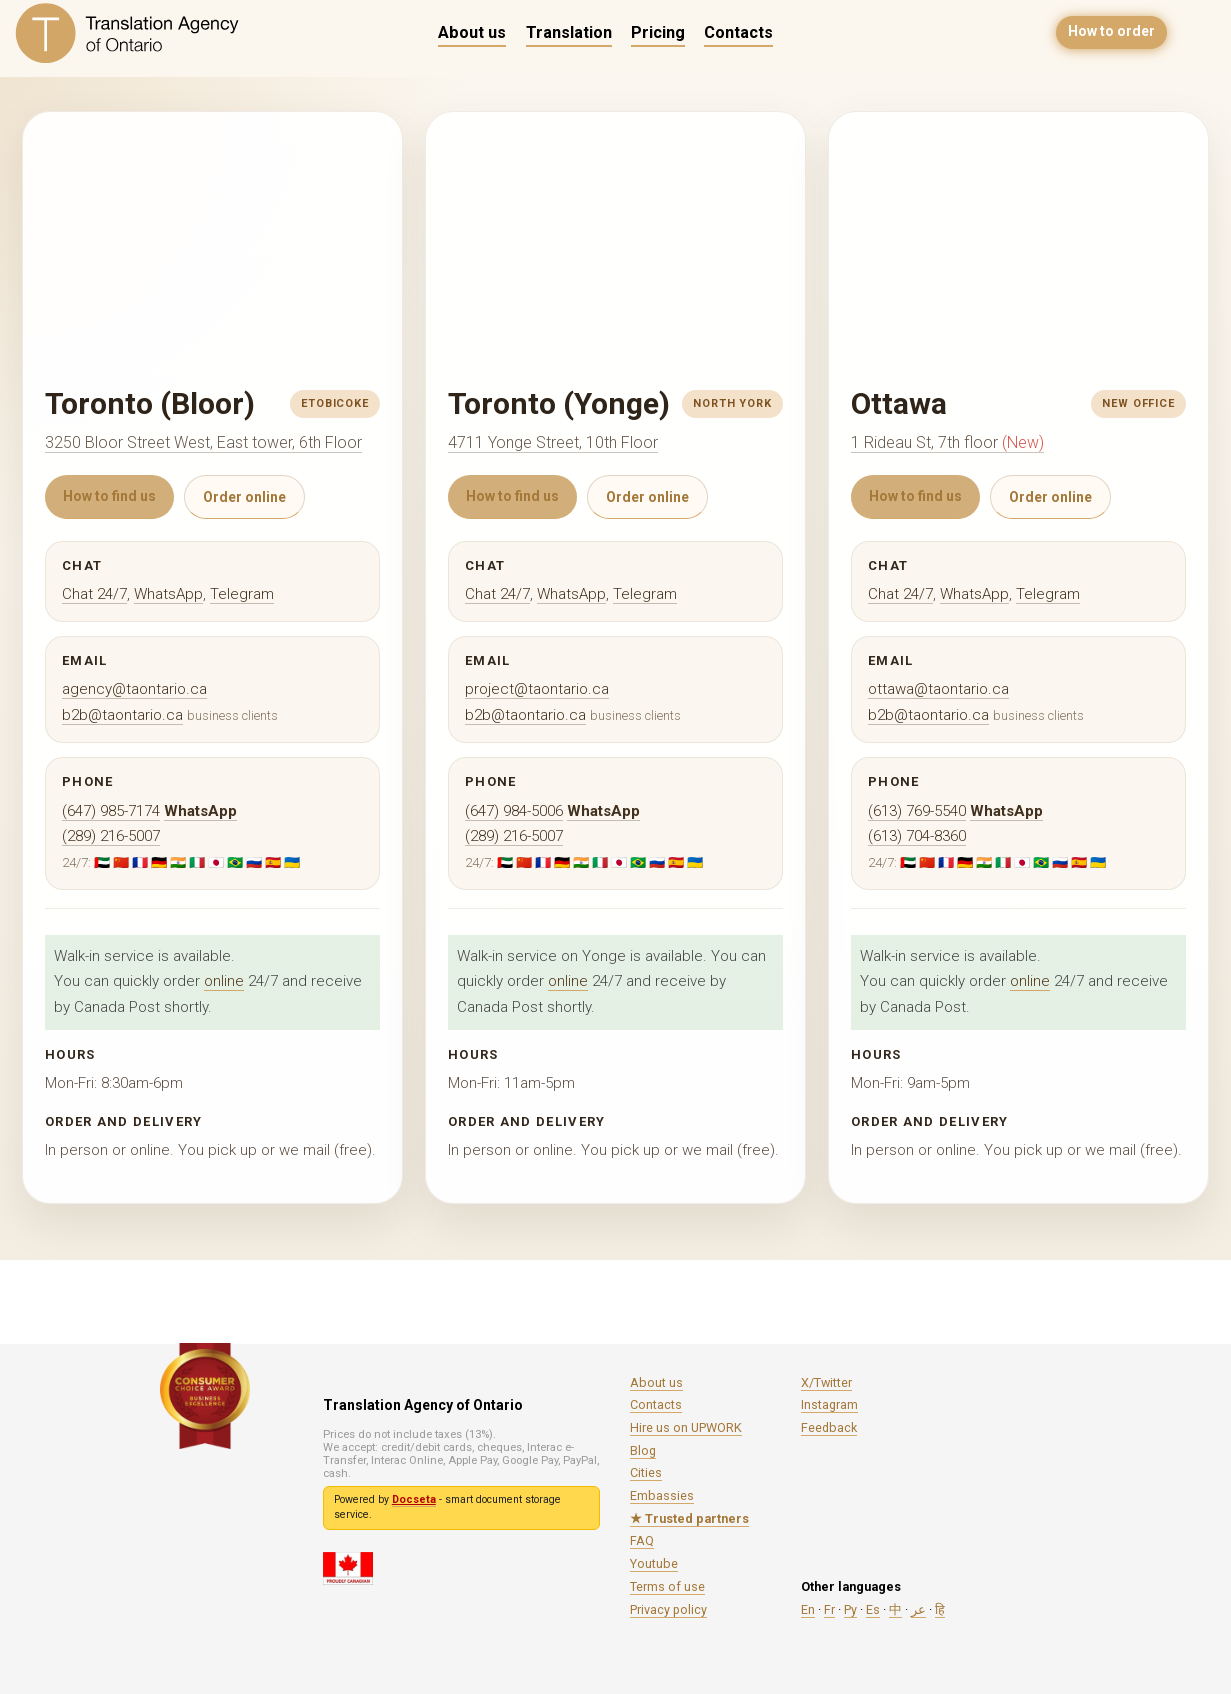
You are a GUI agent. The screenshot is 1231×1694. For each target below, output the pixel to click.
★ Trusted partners (689, 1518)
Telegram (242, 594)
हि (940, 1609)
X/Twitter (826, 1382)
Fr (829, 1609)
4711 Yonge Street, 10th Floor (553, 442)
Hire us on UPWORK (686, 1427)
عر (918, 1609)
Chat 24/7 (94, 594)
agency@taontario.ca (134, 689)
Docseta (414, 1499)
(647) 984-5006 (514, 811)
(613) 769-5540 (917, 811)
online (224, 981)
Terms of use (667, 1586)
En (808, 1609)
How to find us (109, 496)
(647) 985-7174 (111, 811)
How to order (1111, 32)
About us (472, 32)
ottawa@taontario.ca (938, 689)
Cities (646, 1472)
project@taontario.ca (537, 689)
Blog (643, 1450)
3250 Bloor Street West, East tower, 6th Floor (203, 442)
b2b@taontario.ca (122, 715)
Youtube (654, 1563)
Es (873, 1609)
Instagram (829, 1404)
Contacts (738, 32)
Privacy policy (668, 1609)
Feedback (829, 1427)
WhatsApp (168, 594)
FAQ (642, 1540)
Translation (569, 32)
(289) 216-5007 (111, 836)
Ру (850, 1609)
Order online (244, 497)
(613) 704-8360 (917, 836)
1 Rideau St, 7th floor (947, 442)
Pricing (658, 32)
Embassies (662, 1495)
